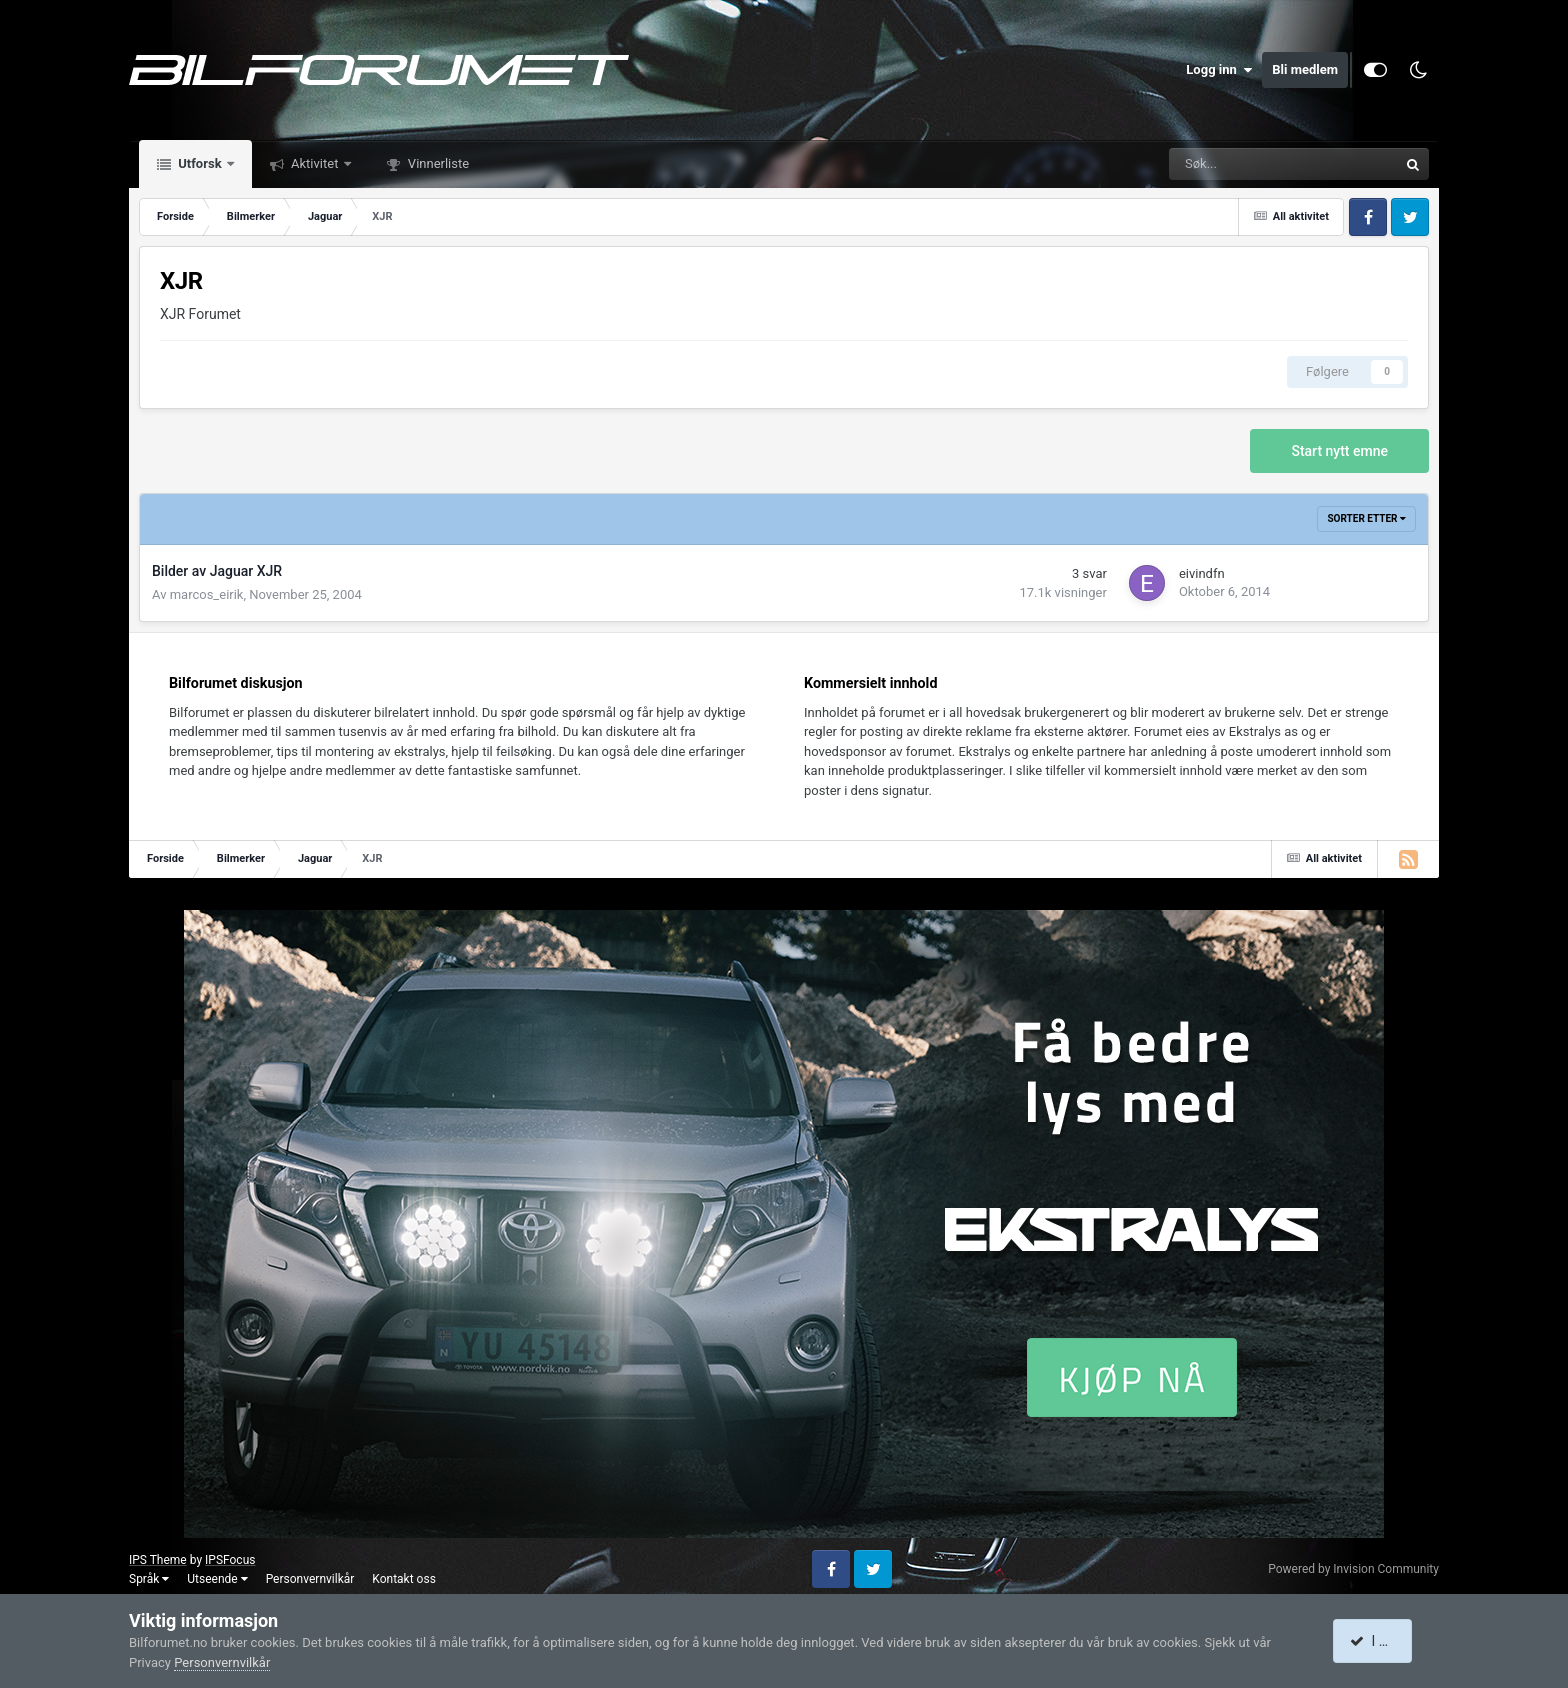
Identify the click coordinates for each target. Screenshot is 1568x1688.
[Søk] (1217, 164)
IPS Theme (158, 1560)
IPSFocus (230, 1560)
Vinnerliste (437, 163)
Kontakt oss (404, 1579)
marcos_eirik (207, 594)
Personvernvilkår (310, 1579)
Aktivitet (315, 163)
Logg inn (1219, 70)
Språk (149, 1579)
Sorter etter (1366, 518)
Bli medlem (1305, 69)
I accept (1382, 1641)
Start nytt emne (1339, 451)
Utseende (217, 1579)
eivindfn (1202, 573)
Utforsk (200, 163)
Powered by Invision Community (1353, 1569)
